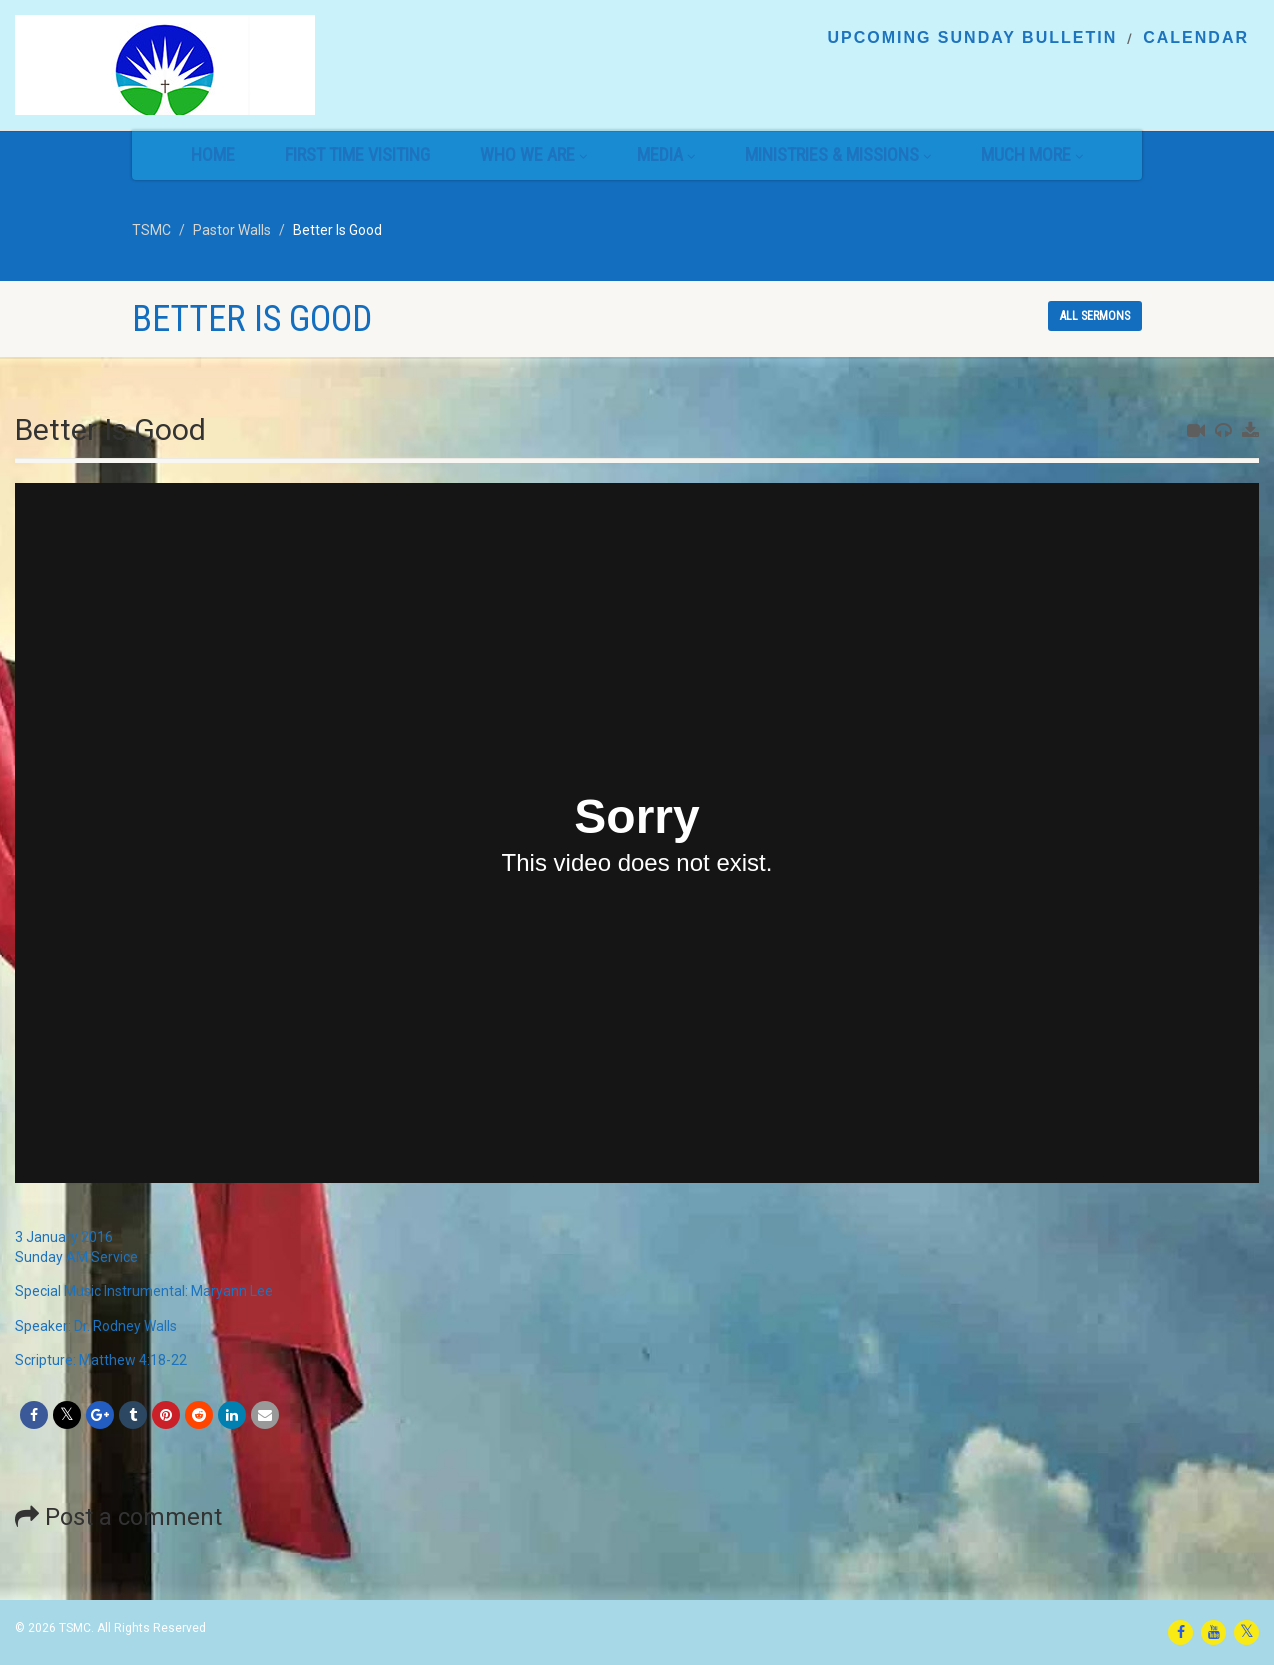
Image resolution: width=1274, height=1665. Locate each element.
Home (213, 154)
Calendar (1196, 38)
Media (666, 154)
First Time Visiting (357, 154)
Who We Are (533, 154)
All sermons (1095, 316)
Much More (1032, 154)
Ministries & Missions (838, 154)
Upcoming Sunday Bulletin (972, 38)
